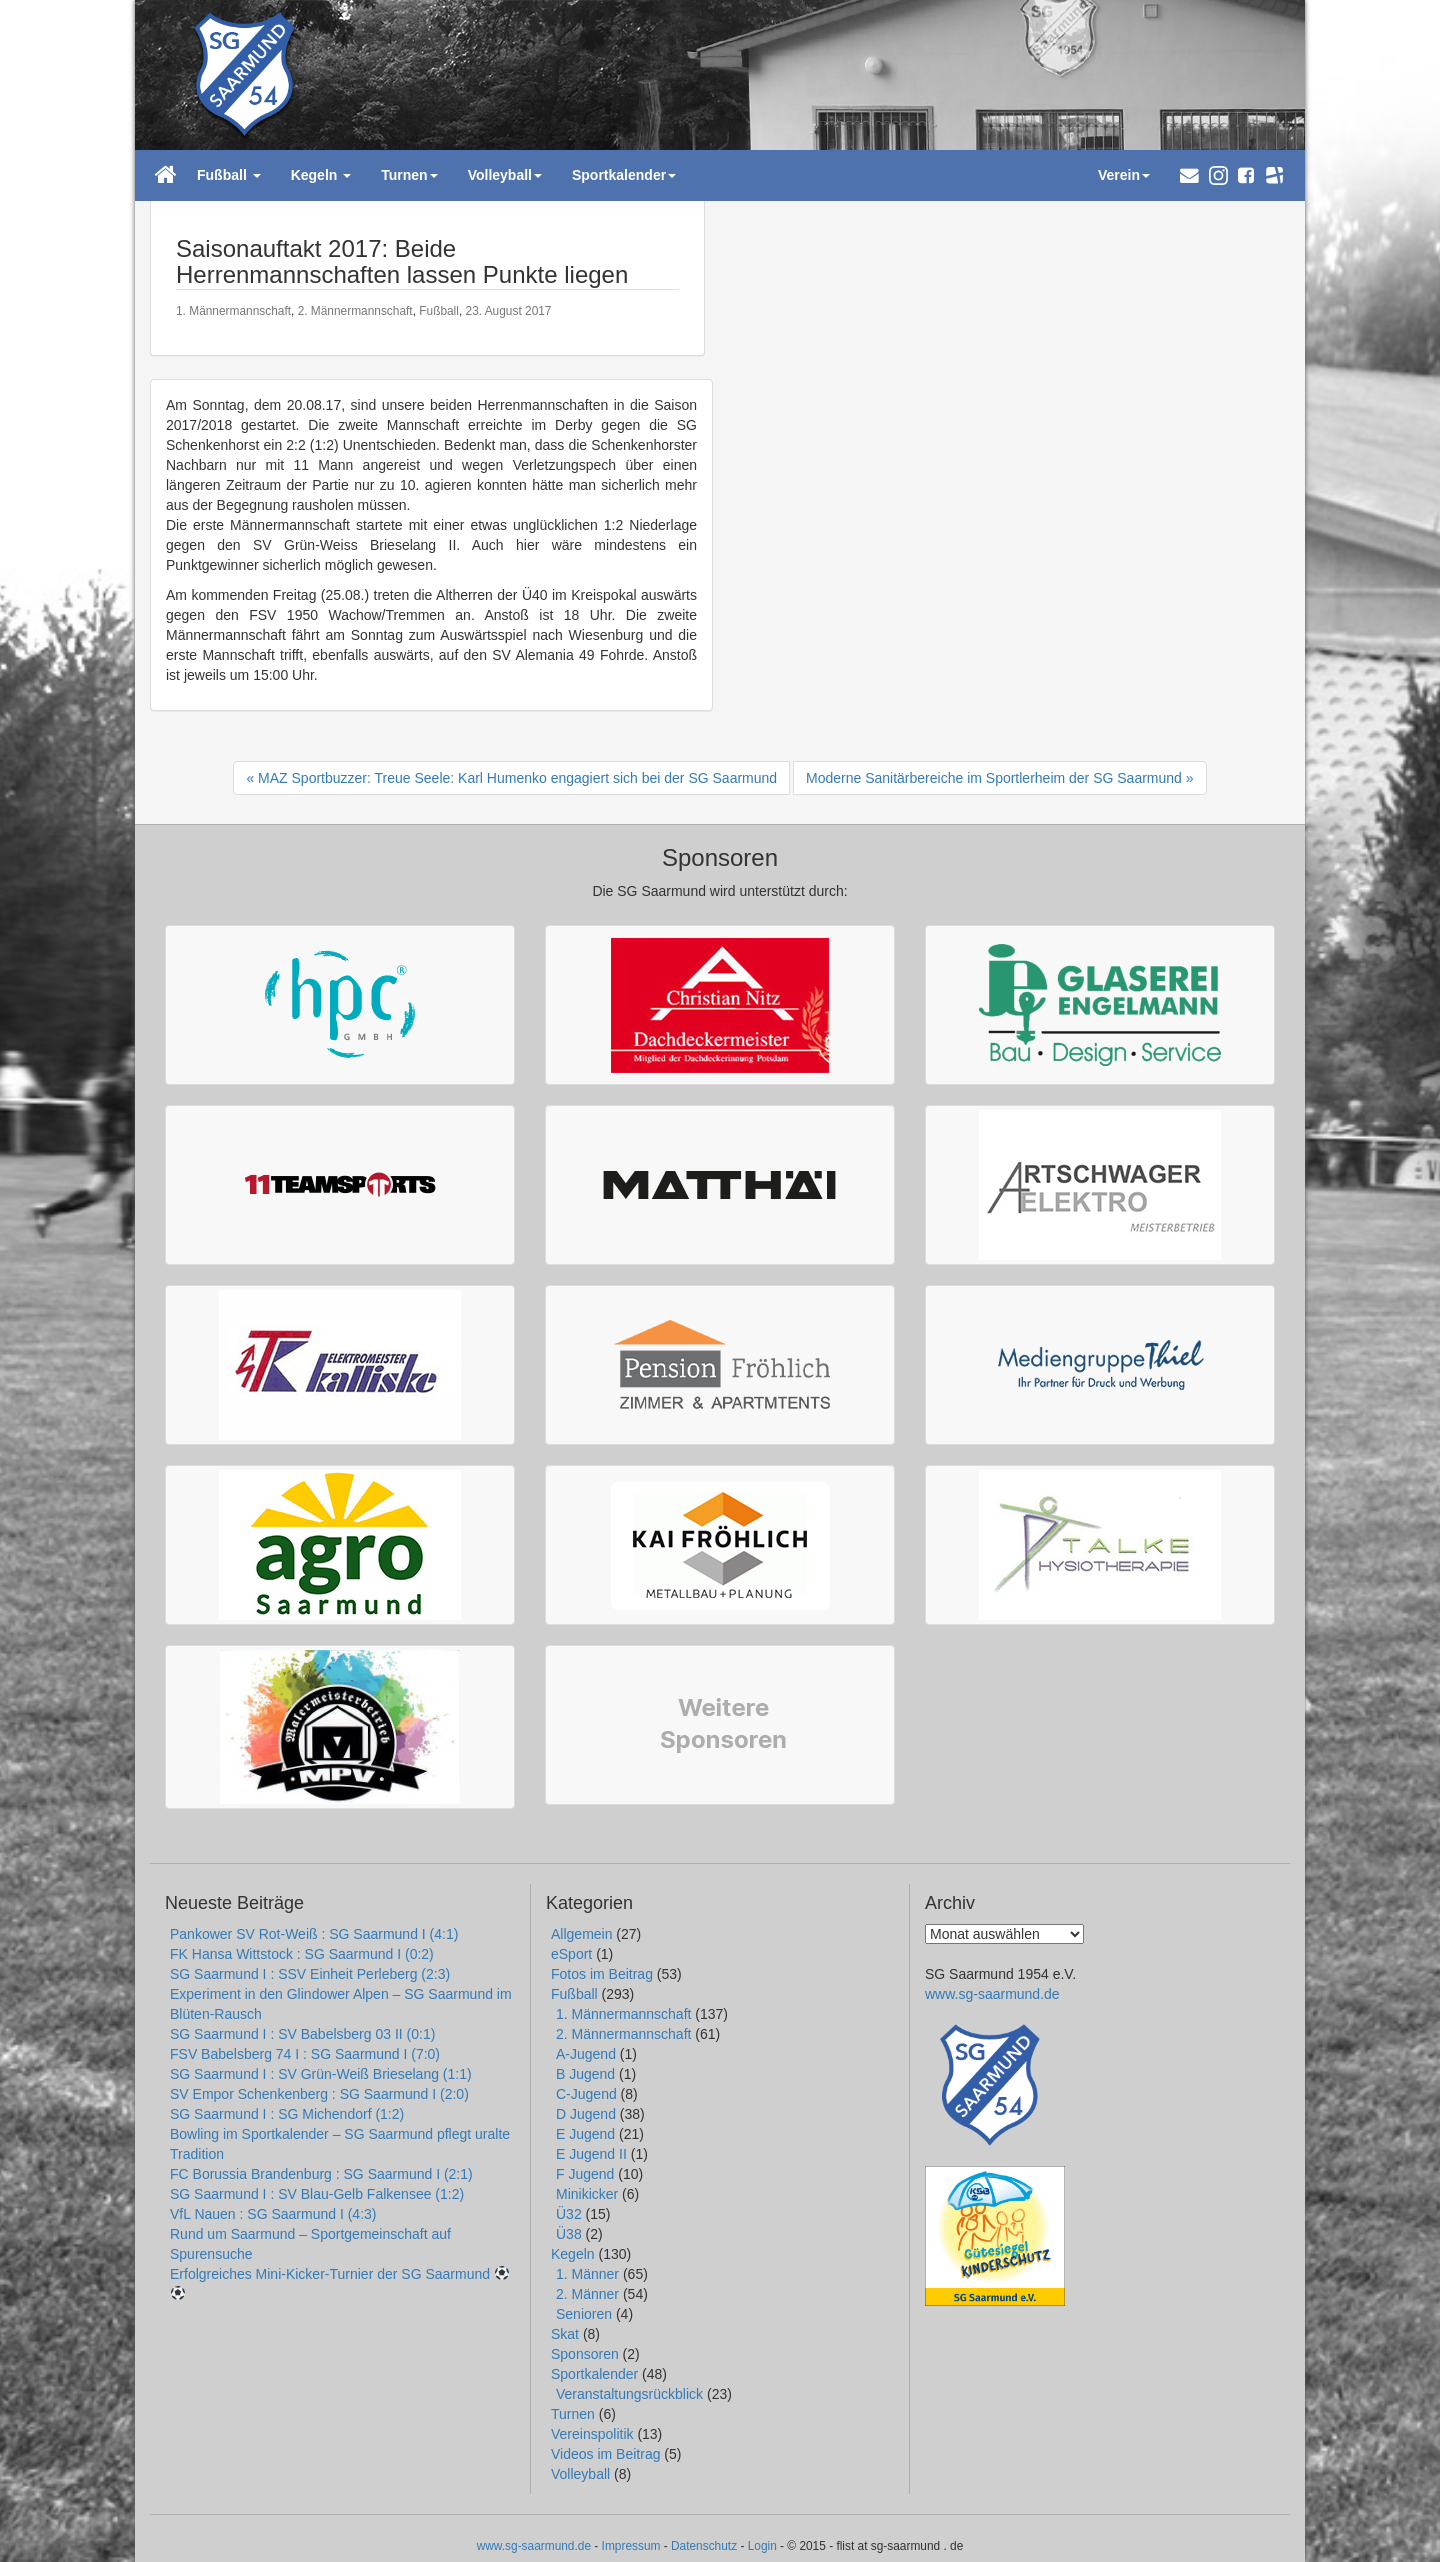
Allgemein (581, 1934)
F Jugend (585, 2174)
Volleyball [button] (505, 175)
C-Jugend (586, 2094)
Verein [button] (1124, 175)
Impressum (631, 2546)
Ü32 (569, 2214)
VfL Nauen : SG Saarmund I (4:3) (273, 2214)
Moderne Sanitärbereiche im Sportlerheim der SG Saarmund (994, 778)
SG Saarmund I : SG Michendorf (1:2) (287, 2114)
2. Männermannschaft (355, 311)
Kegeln (573, 2254)
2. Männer (587, 2294)
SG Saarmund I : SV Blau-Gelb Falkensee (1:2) (317, 2194)
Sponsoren (585, 2354)
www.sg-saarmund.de (992, 1994)
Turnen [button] (409, 175)
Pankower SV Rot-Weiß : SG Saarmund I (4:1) (314, 1934)
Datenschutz (704, 2546)
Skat (565, 2334)
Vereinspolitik (592, 2434)
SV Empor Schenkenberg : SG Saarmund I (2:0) (319, 2094)
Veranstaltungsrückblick (629, 2394)
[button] (1189, 175)
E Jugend (585, 2134)
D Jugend (586, 2114)
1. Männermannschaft (233, 311)
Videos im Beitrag (605, 2454)
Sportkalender (594, 2374)
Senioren (584, 2314)
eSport (571, 1954)
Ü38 (569, 2234)
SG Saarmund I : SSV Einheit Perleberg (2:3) (310, 1974)
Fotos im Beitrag (602, 1974)
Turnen (573, 2414)
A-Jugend (586, 2054)
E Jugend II (591, 2154)
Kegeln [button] (321, 175)
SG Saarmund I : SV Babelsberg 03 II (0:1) (302, 2034)
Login (762, 2546)
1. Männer (587, 2274)
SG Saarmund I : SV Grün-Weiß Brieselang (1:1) (321, 2074)
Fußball (439, 311)
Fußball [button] (229, 175)
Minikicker (587, 2194)
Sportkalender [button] (624, 175)
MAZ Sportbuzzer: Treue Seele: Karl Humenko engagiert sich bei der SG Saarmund (517, 778)
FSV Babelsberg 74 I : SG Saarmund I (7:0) (305, 2054)
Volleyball (580, 2474)
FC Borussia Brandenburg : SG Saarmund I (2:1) (321, 2174)
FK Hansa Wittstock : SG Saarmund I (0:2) (302, 1954)
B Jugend (585, 2074)
